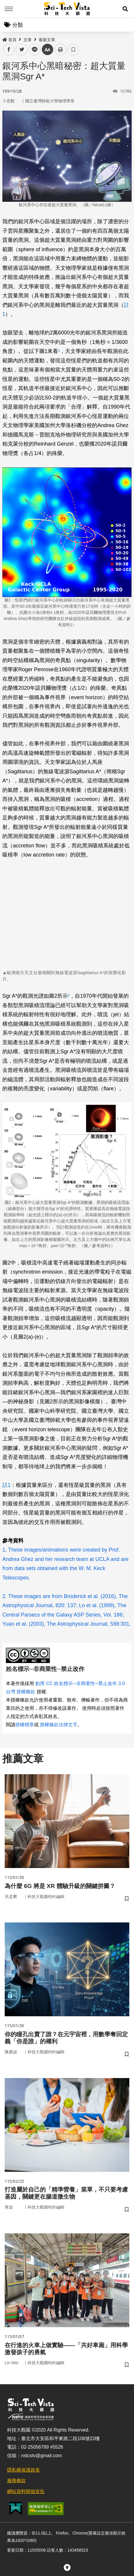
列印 (60, 49)
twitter (22, 49)
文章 (27, 39)
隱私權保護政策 (23, 2469)
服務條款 (16, 2480)
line (32, 49)
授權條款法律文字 (58, 1724)
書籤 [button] (73, 49)
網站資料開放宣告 (26, 2491)
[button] (125, 9)
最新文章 (47, 39)
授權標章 (24, 1724)
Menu (9, 9)
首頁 (9, 39)
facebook (9, 49)
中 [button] (47, 49)
